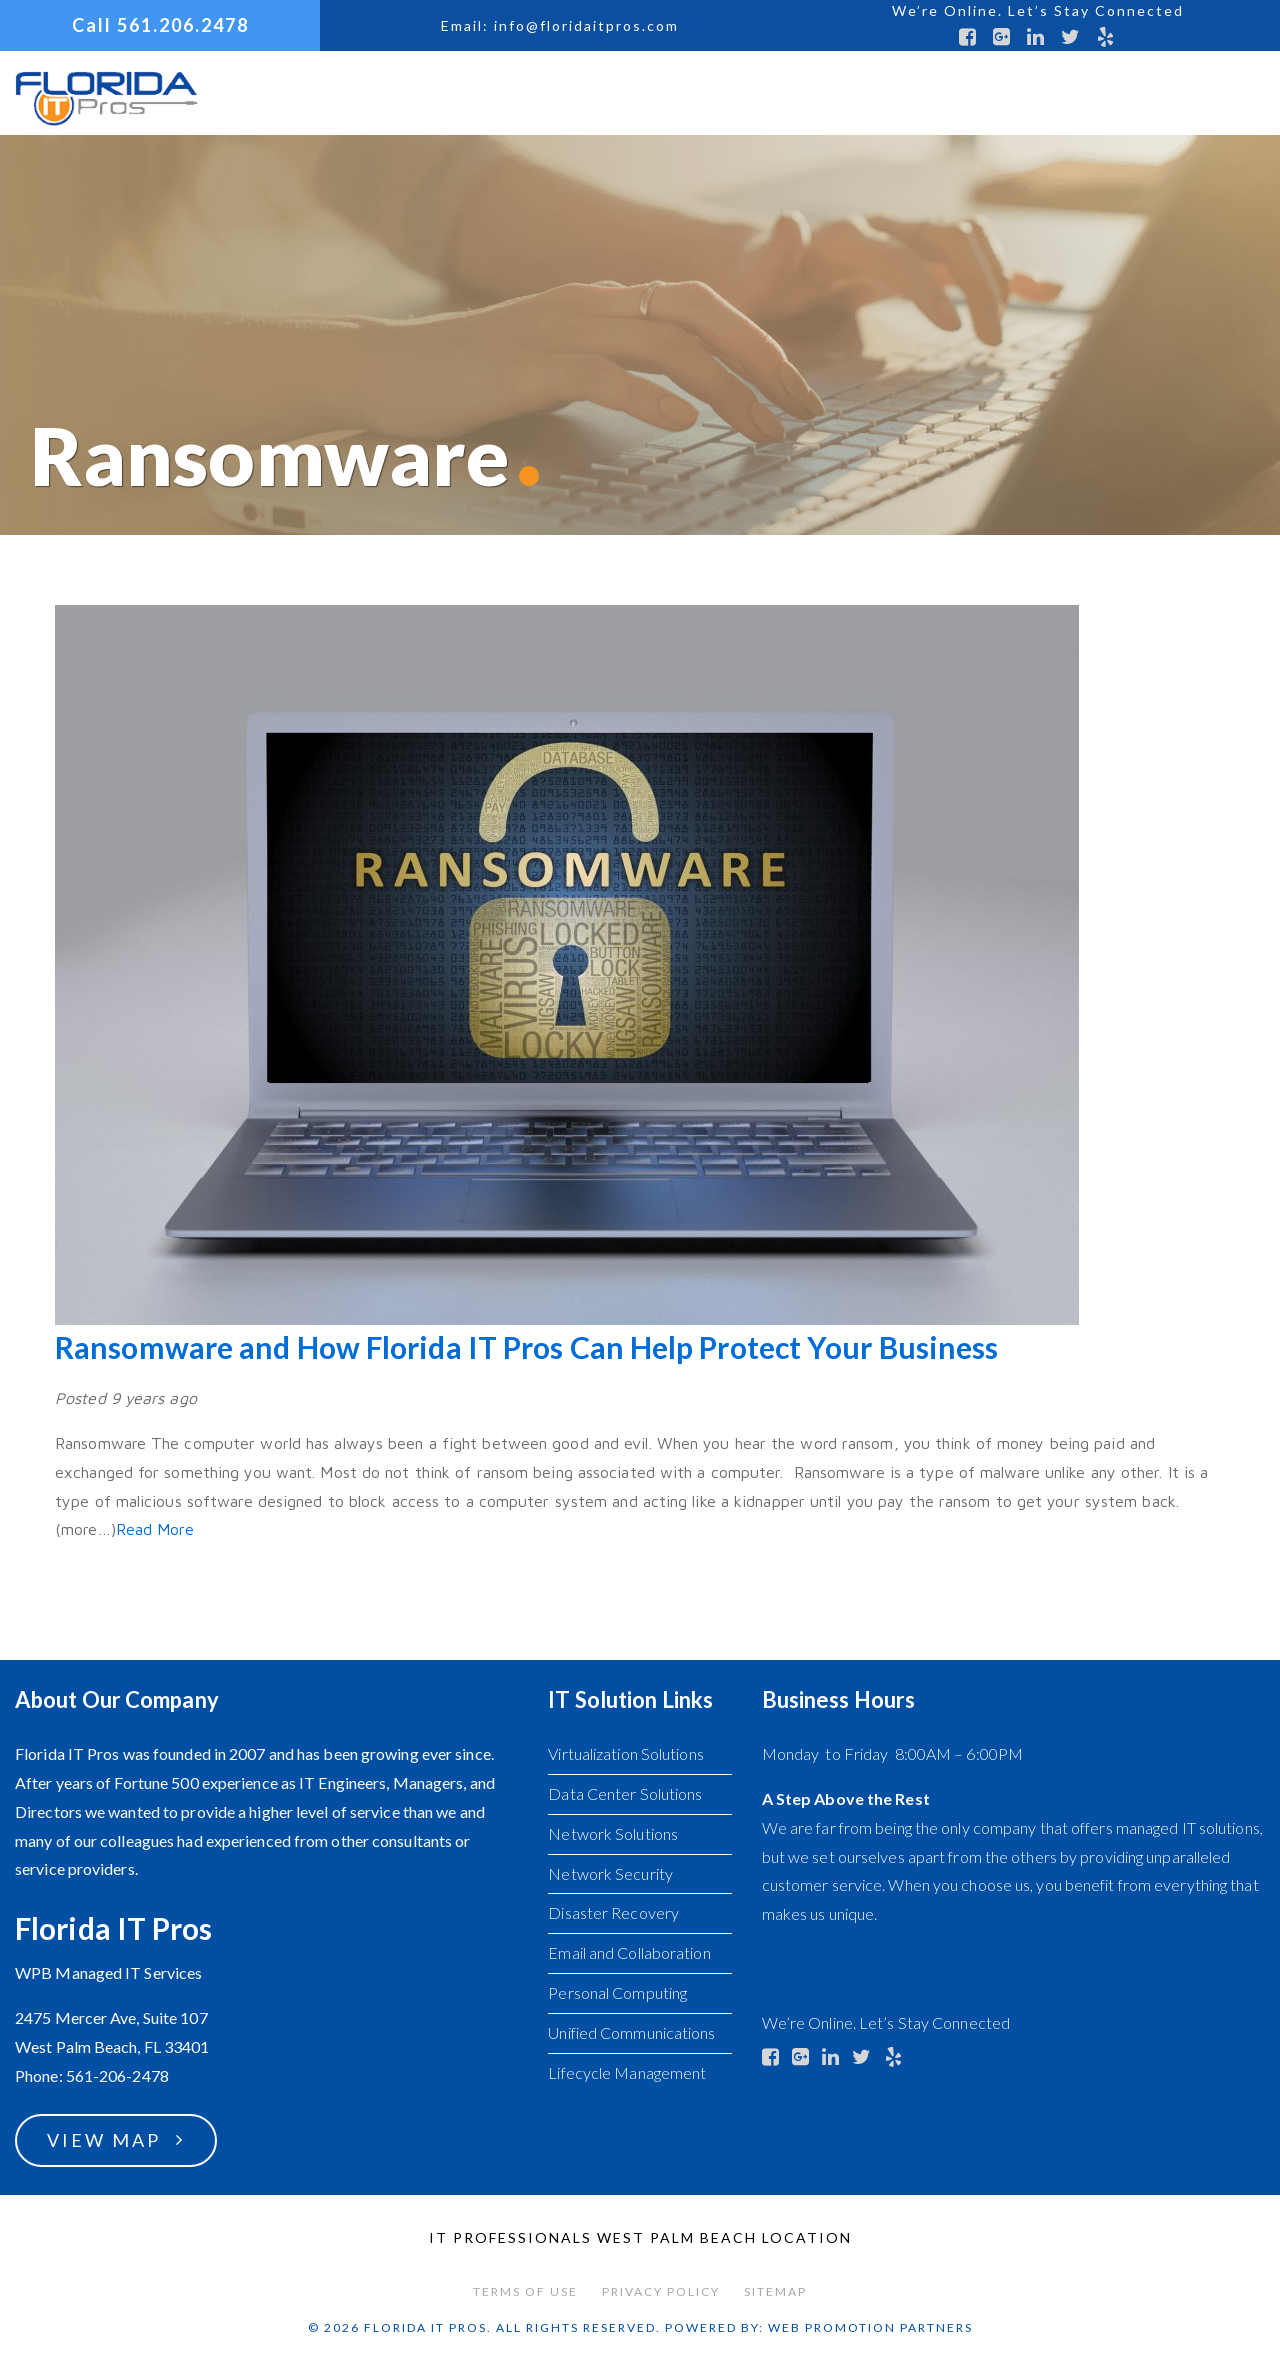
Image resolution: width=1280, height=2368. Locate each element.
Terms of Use (525, 2291)
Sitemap (775, 2291)
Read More (155, 1529)
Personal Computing (617, 1992)
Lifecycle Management (627, 2072)
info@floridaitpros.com (586, 25)
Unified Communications (631, 2032)
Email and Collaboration (629, 1952)
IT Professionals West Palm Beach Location (640, 2237)
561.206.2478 (183, 25)
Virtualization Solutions (625, 1753)
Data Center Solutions (625, 1793)
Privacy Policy (661, 2291)
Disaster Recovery (613, 1912)
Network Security (610, 1873)
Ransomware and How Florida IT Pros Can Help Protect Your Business (527, 1347)
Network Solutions (613, 1833)
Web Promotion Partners (870, 2327)
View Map (104, 2140)
